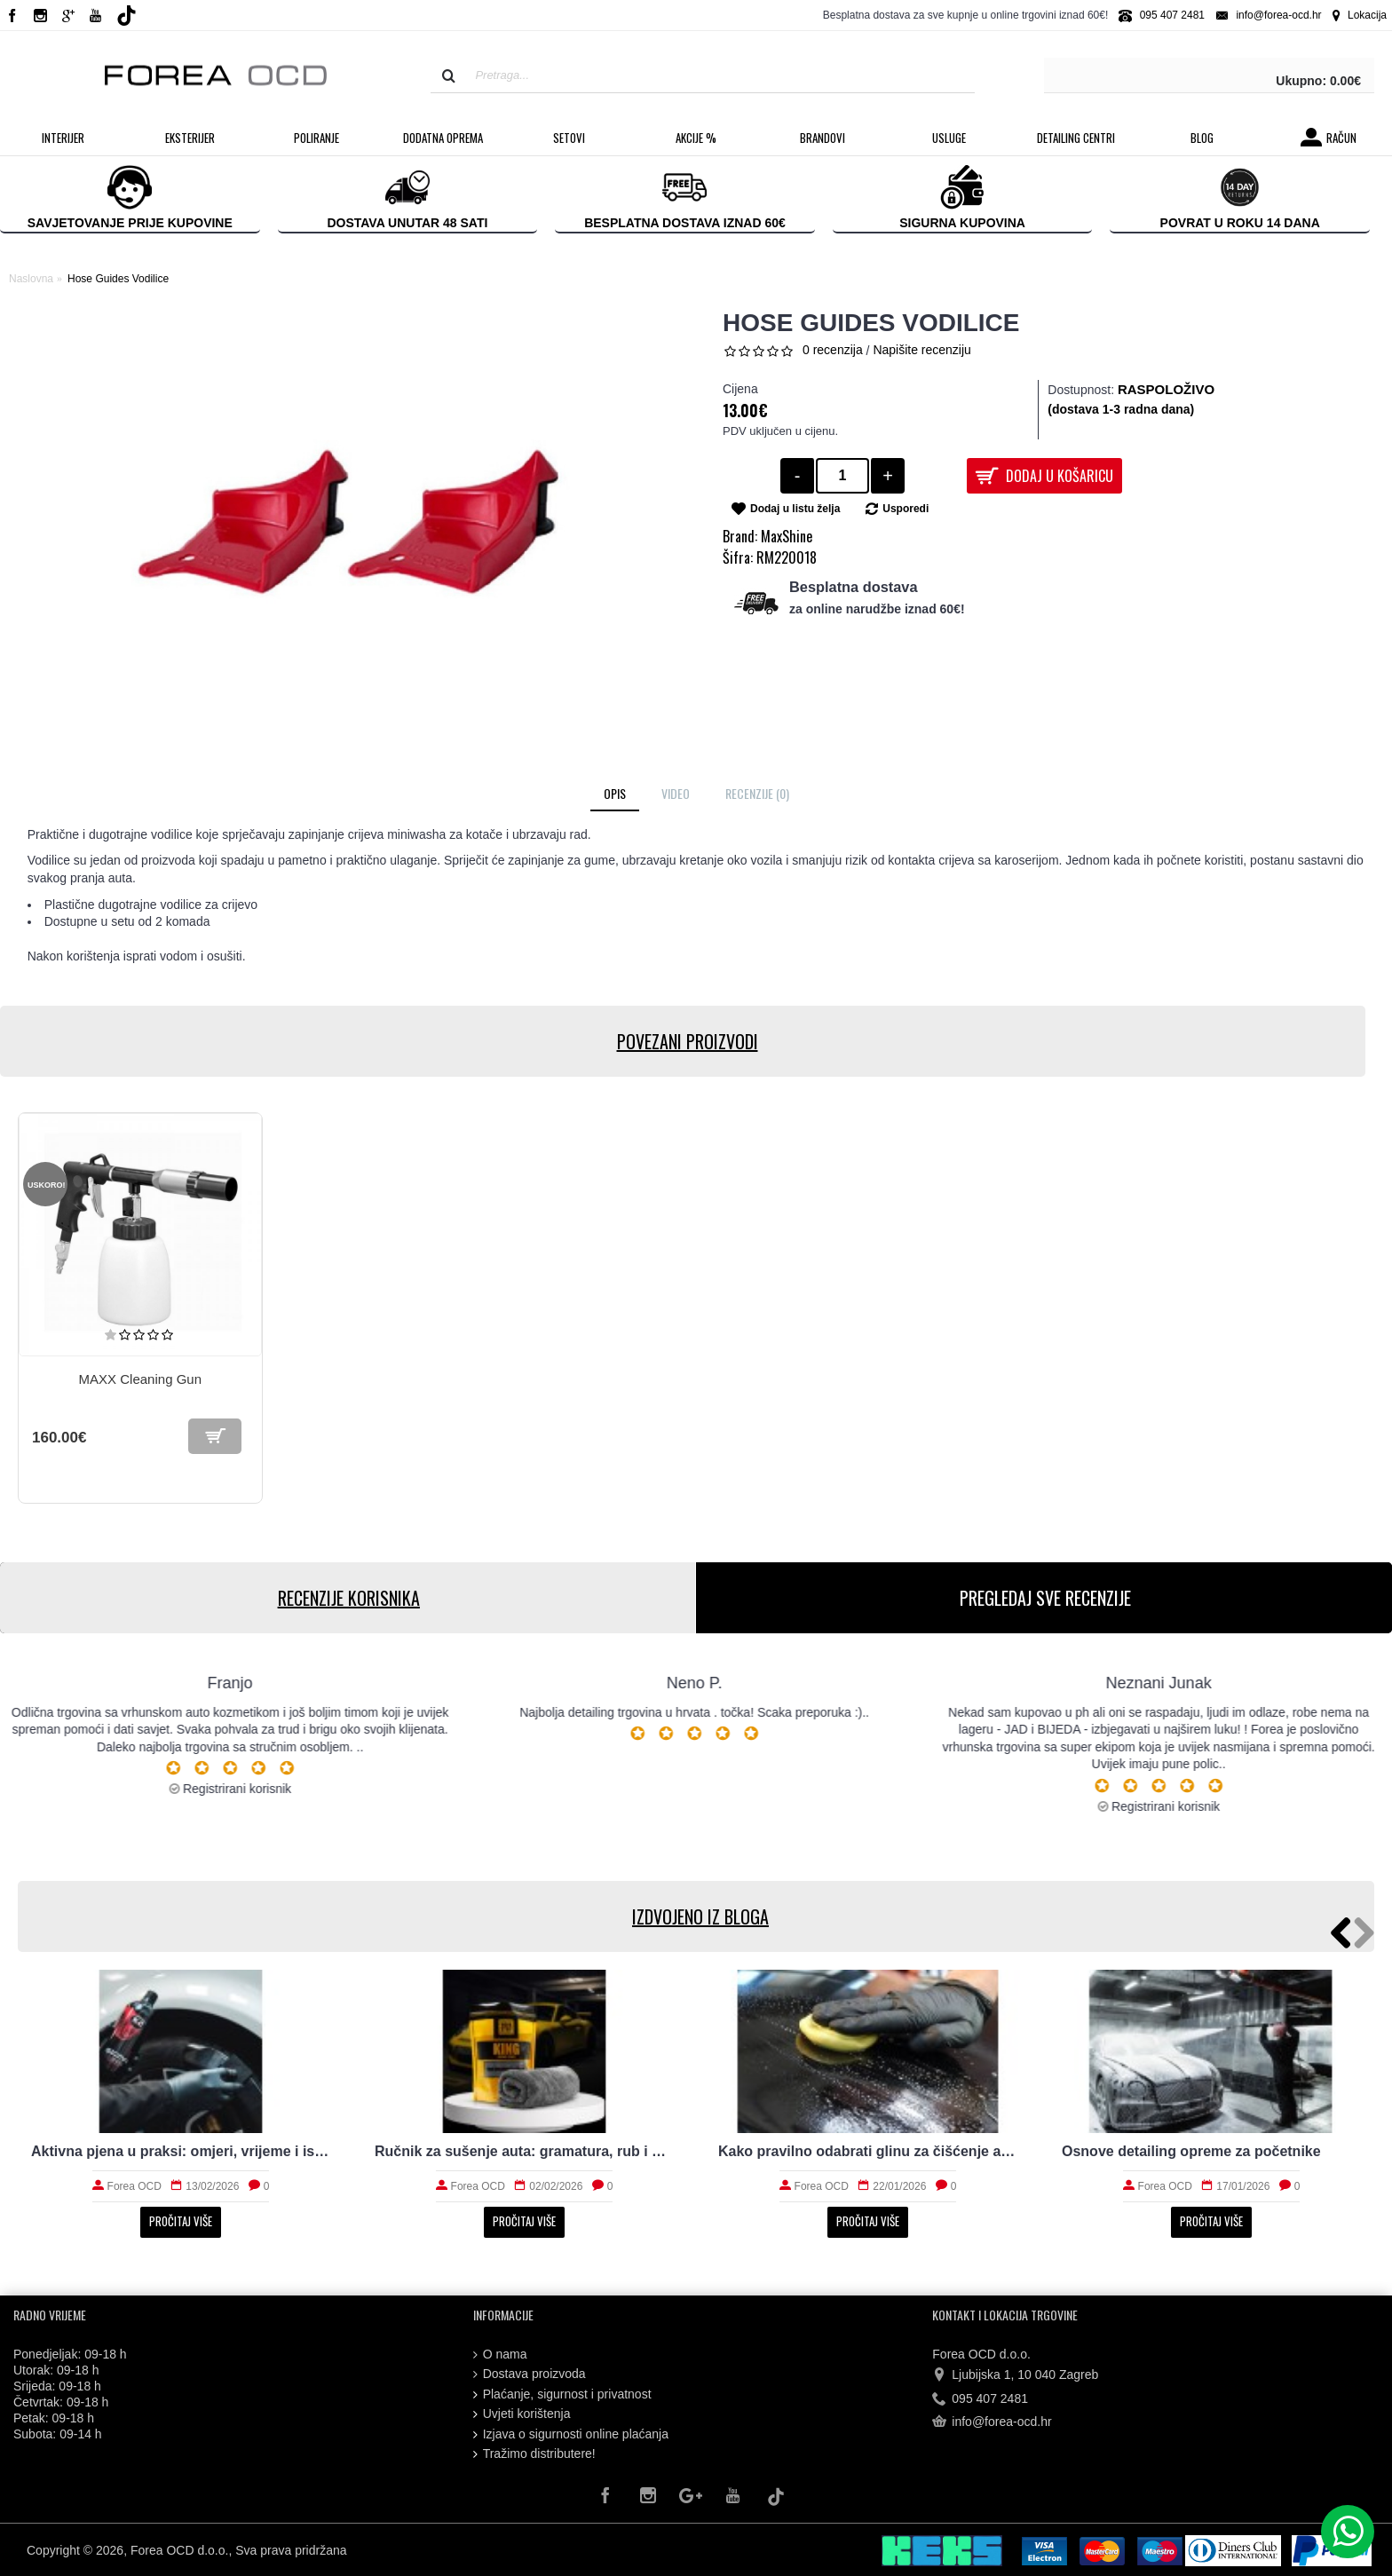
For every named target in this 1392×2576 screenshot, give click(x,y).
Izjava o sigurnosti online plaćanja (570, 2434)
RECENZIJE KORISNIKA (348, 1597)
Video (675, 793)
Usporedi (905, 508)
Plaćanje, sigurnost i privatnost (562, 2394)
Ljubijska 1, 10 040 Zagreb (1015, 2375)
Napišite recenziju (922, 350)
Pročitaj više (180, 2221)
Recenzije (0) (757, 793)
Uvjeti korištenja (522, 2414)
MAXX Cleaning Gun (140, 1379)
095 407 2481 (980, 2398)
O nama (500, 2354)
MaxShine (786, 536)
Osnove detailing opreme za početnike (1191, 2151)
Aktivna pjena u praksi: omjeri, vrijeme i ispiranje (180, 2151)
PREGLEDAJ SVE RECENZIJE (1044, 1597)
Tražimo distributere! (534, 2453)
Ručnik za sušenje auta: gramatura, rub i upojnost (524, 2151)
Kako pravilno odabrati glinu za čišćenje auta (867, 2151)
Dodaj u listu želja (795, 508)
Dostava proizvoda (529, 2374)
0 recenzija (833, 350)
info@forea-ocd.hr (991, 2422)
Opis (615, 793)
